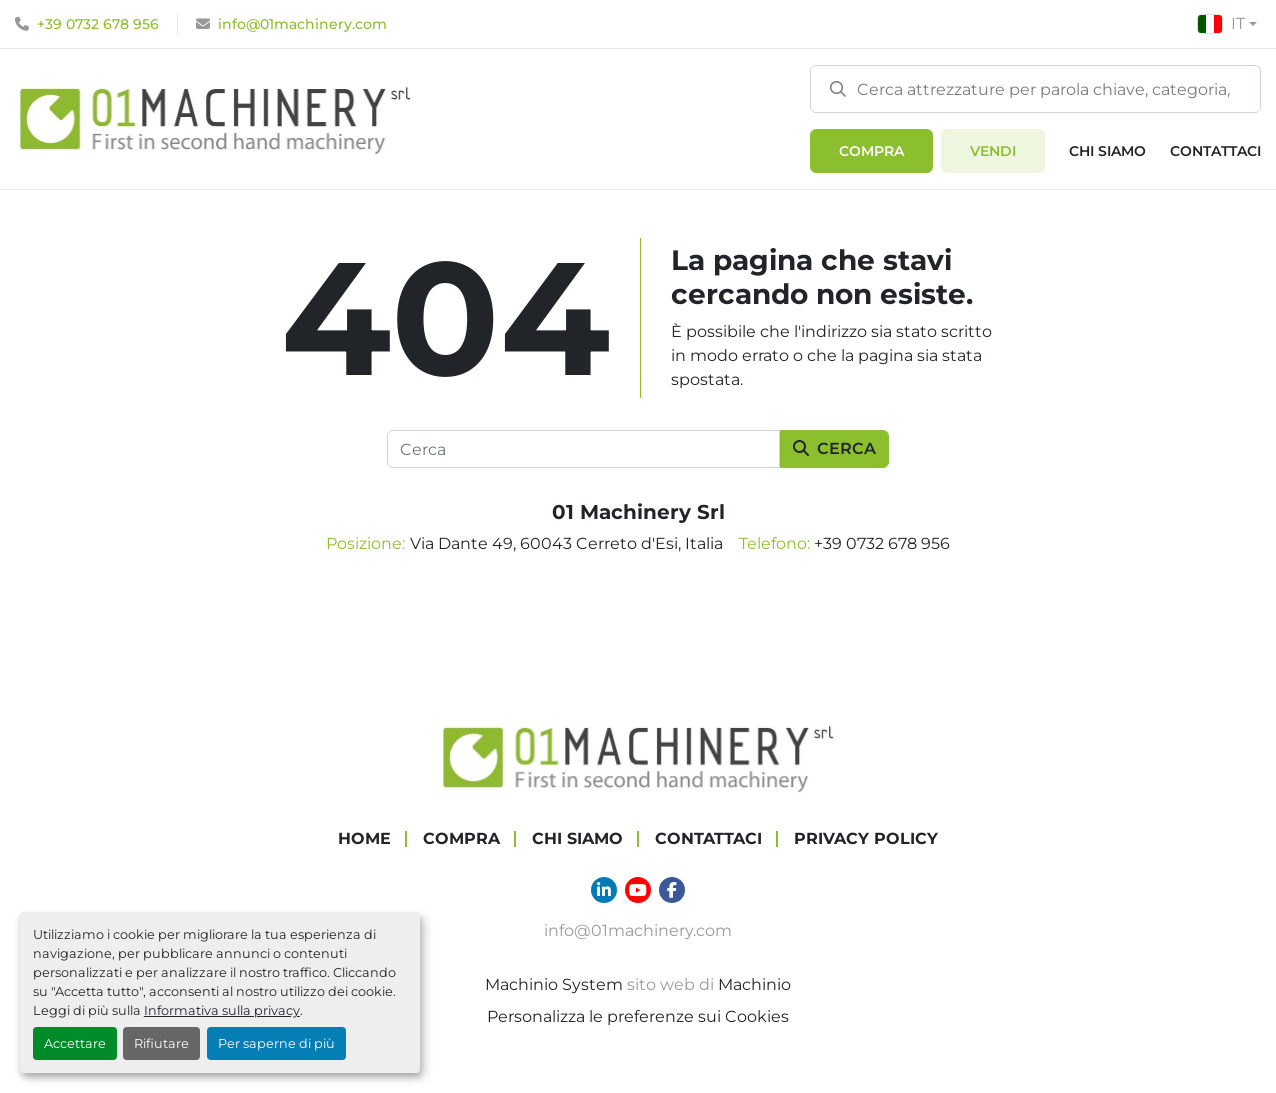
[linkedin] (604, 890)
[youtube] (638, 890)
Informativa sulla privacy (222, 1010)
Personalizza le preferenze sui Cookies (638, 1016)
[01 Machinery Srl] (638, 756)
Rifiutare (161, 1043)
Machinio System (554, 984)
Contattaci (1215, 151)
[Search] (1035, 89)
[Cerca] (583, 449)
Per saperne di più (276, 1043)
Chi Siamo (1107, 151)
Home (364, 838)
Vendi (993, 151)
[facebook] (672, 890)
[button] (871, 151)
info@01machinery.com (302, 24)
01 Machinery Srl (638, 512)
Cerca (834, 448)
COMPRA (871, 151)
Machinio (754, 984)
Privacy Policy (866, 838)
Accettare (75, 1043)
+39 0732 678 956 (98, 24)
